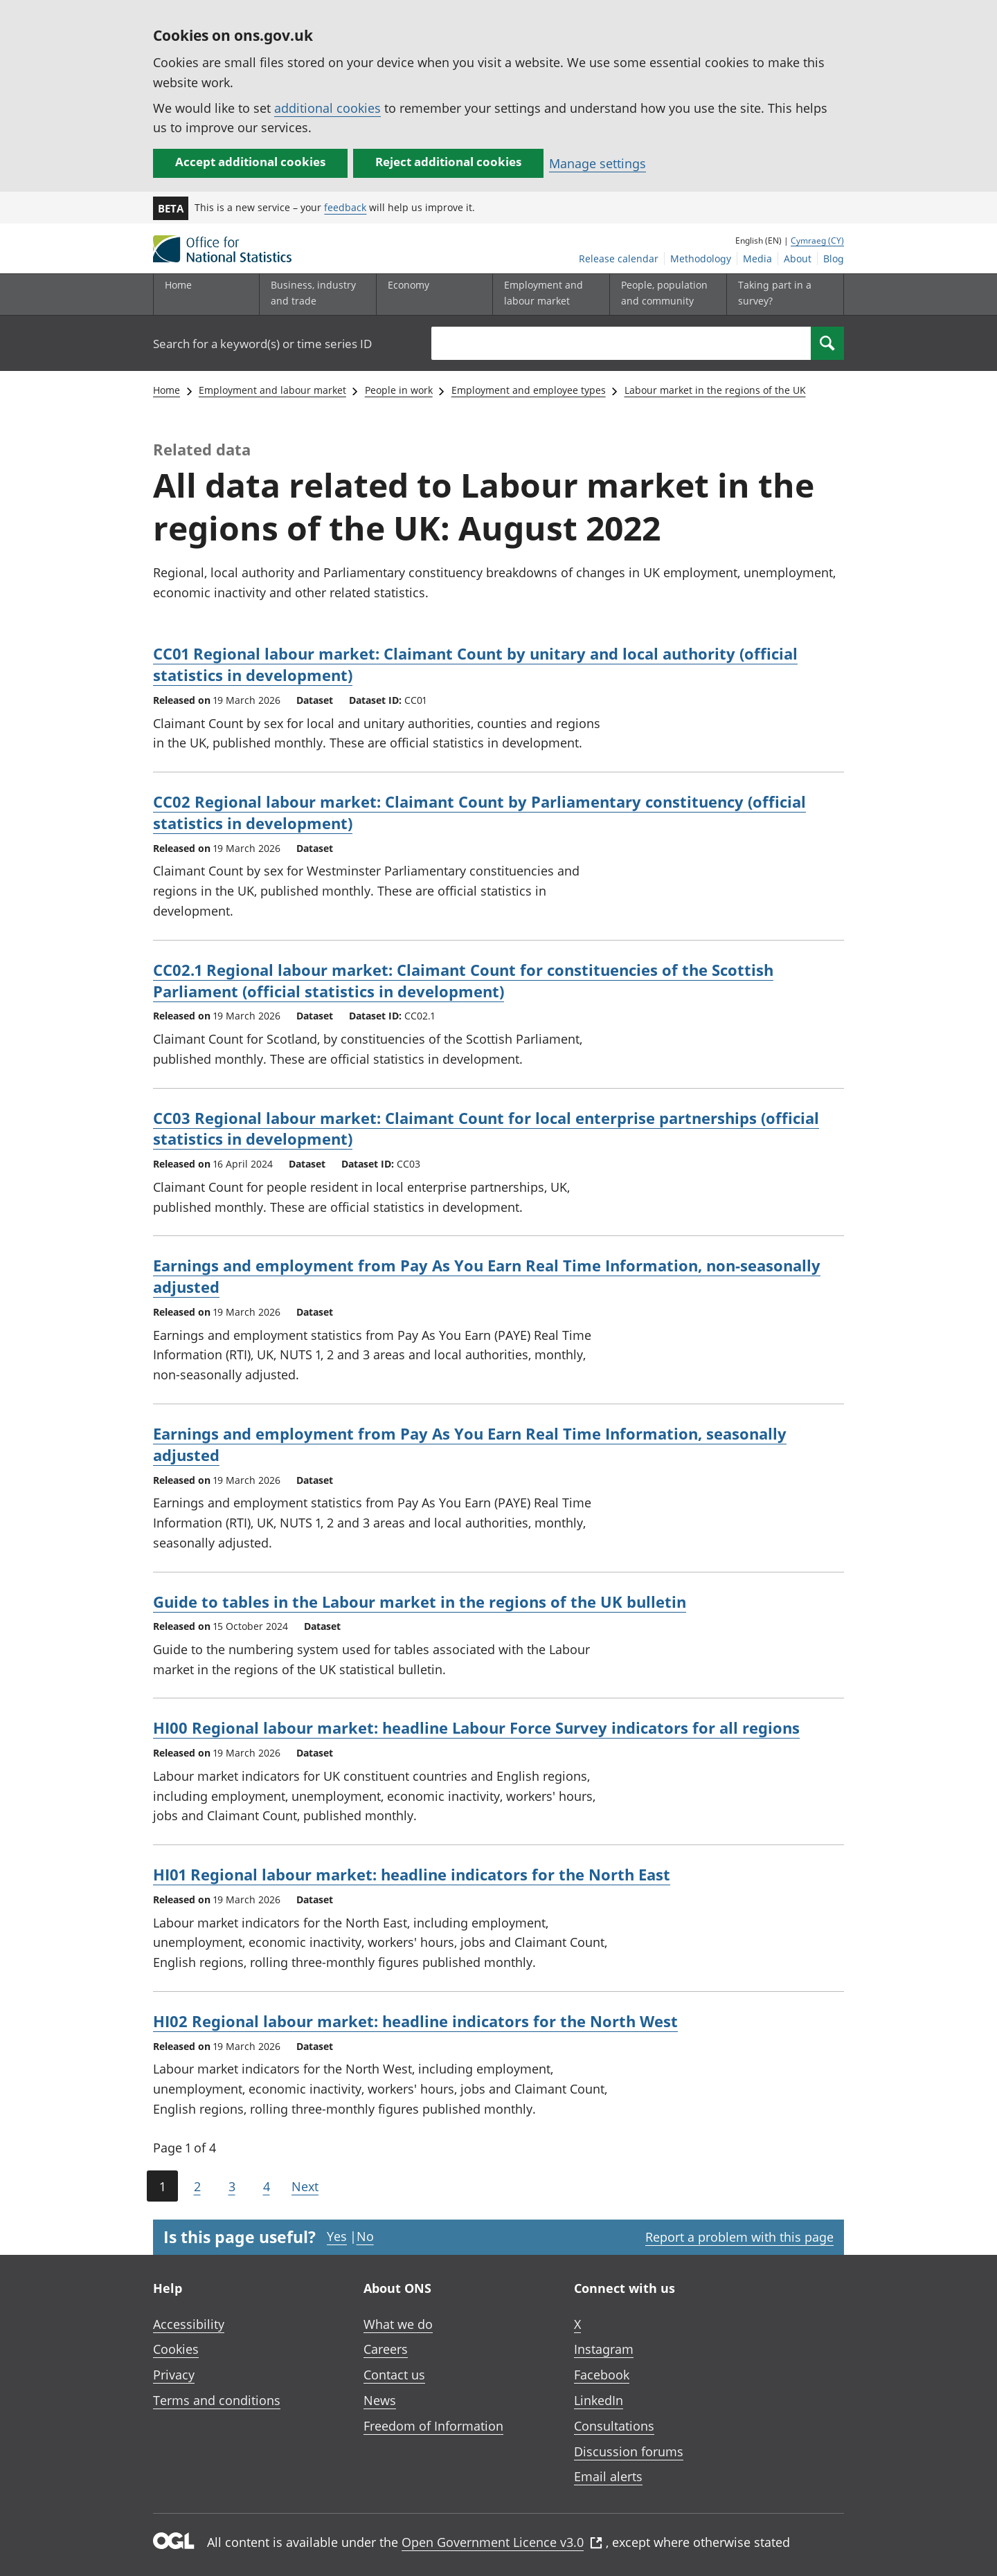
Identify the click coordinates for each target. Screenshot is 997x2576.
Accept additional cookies (250, 162)
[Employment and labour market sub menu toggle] (547, 294)
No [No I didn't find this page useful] (365, 2236)
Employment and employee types (528, 390)
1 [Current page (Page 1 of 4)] (162, 2186)
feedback (345, 207)
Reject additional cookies (448, 162)
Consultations (614, 2426)
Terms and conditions (216, 2400)
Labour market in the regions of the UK (715, 390)
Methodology (700, 258)
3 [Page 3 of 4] (231, 2186)
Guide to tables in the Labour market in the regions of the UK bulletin (419, 1601)
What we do (398, 2324)
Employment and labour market (272, 390)
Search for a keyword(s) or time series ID (262, 344)
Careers (385, 2349)
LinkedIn (598, 2400)
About (797, 258)
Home (178, 284)
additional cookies (327, 108)
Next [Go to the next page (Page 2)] (304, 2186)
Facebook (601, 2374)
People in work (399, 390)
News (379, 2400)
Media (757, 258)
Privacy (174, 2374)
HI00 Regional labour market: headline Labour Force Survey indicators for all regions (476, 1727)
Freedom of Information (433, 2426)
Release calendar (618, 258)
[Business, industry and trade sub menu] (314, 294)
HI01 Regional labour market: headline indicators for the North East (411, 1874)
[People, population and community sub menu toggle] (664, 294)
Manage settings (597, 163)
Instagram (604, 2349)
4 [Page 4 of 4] (266, 2186)
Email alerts (608, 2476)
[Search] (827, 343)
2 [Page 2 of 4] (197, 2186)
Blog (833, 258)
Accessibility (188, 2324)
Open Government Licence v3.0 (502, 2542)
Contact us (394, 2374)
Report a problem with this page (739, 2237)
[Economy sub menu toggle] (431, 294)
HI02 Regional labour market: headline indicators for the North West (415, 2021)
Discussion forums (628, 2451)
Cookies (176, 2349)
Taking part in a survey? (774, 292)
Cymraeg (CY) (817, 240)
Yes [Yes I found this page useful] (337, 2236)
